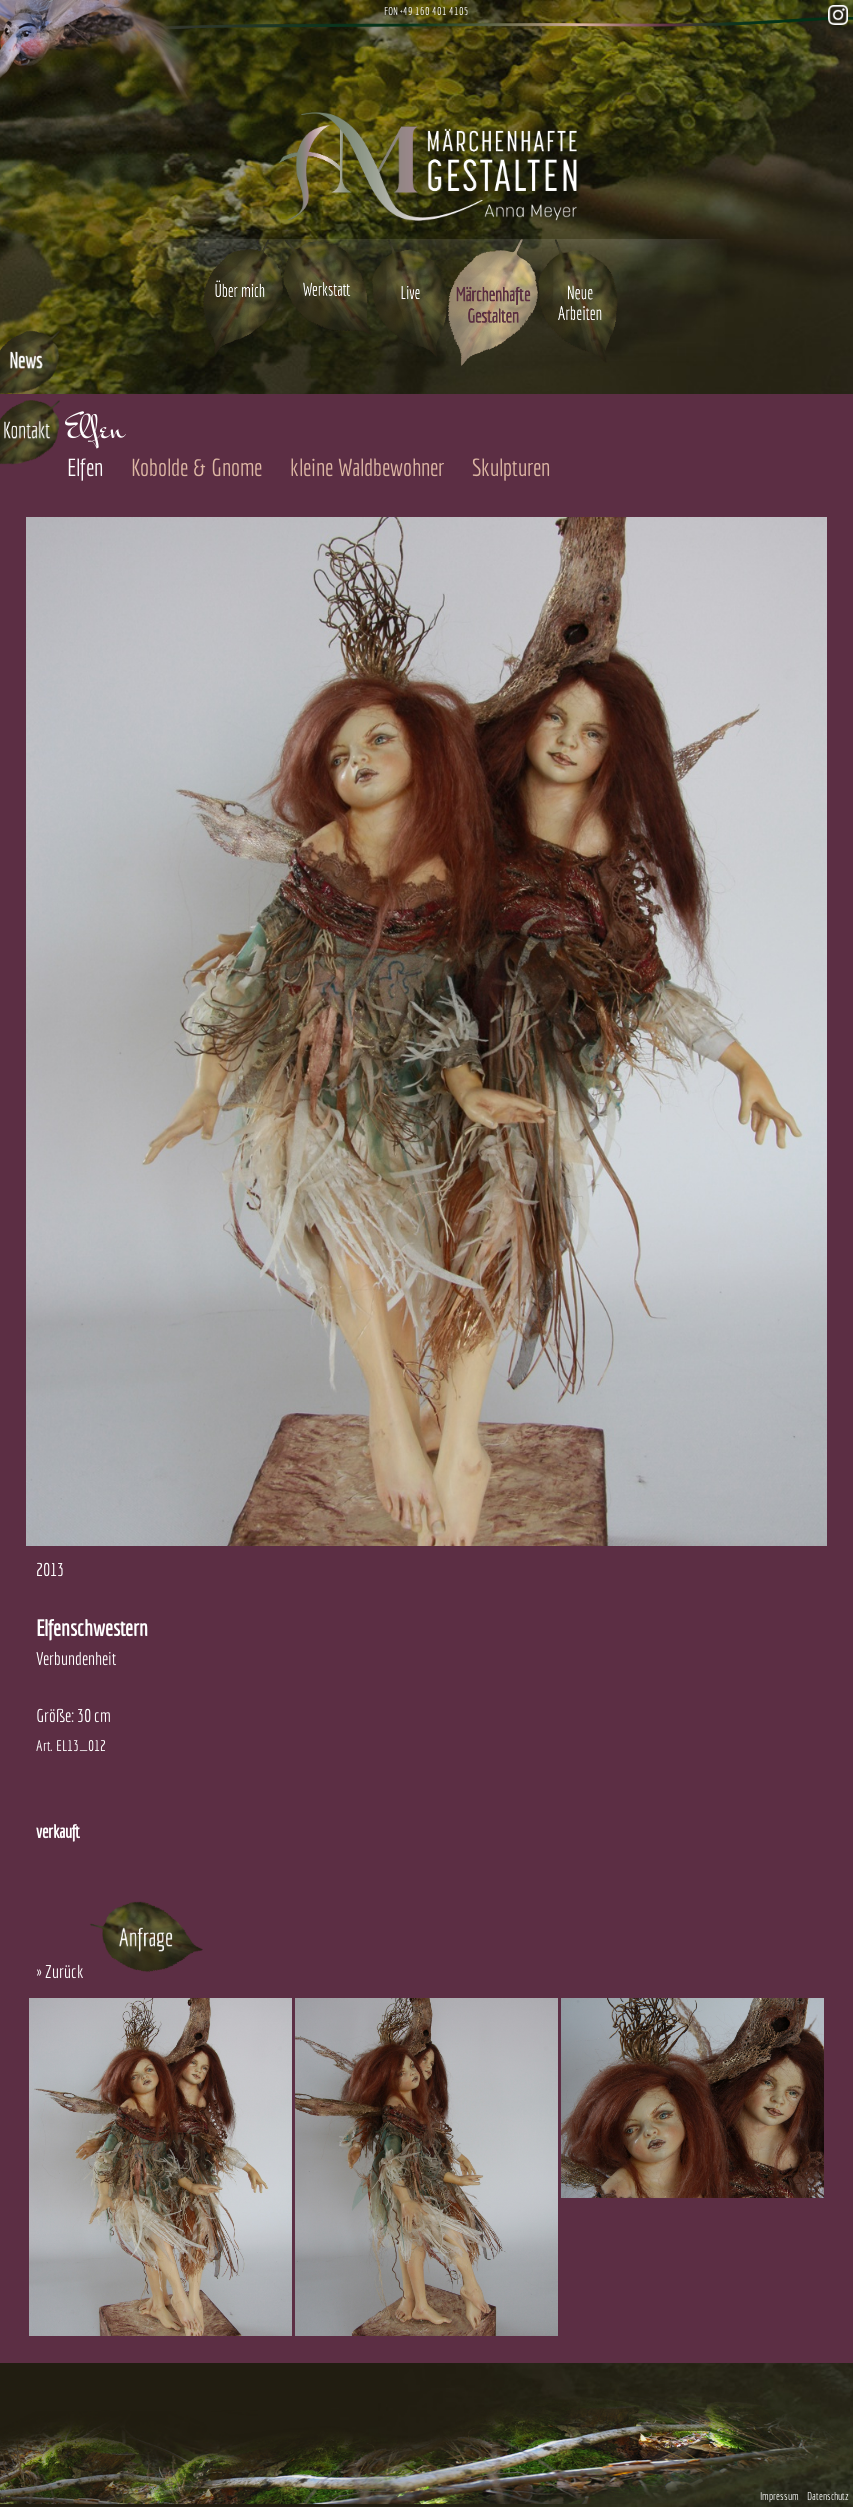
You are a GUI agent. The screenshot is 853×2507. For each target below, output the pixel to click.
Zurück (64, 1971)
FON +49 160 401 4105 (426, 11)
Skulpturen (511, 467)
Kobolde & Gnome (196, 467)
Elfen (85, 467)
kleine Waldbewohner (367, 467)
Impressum (779, 2496)
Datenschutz (828, 2496)
